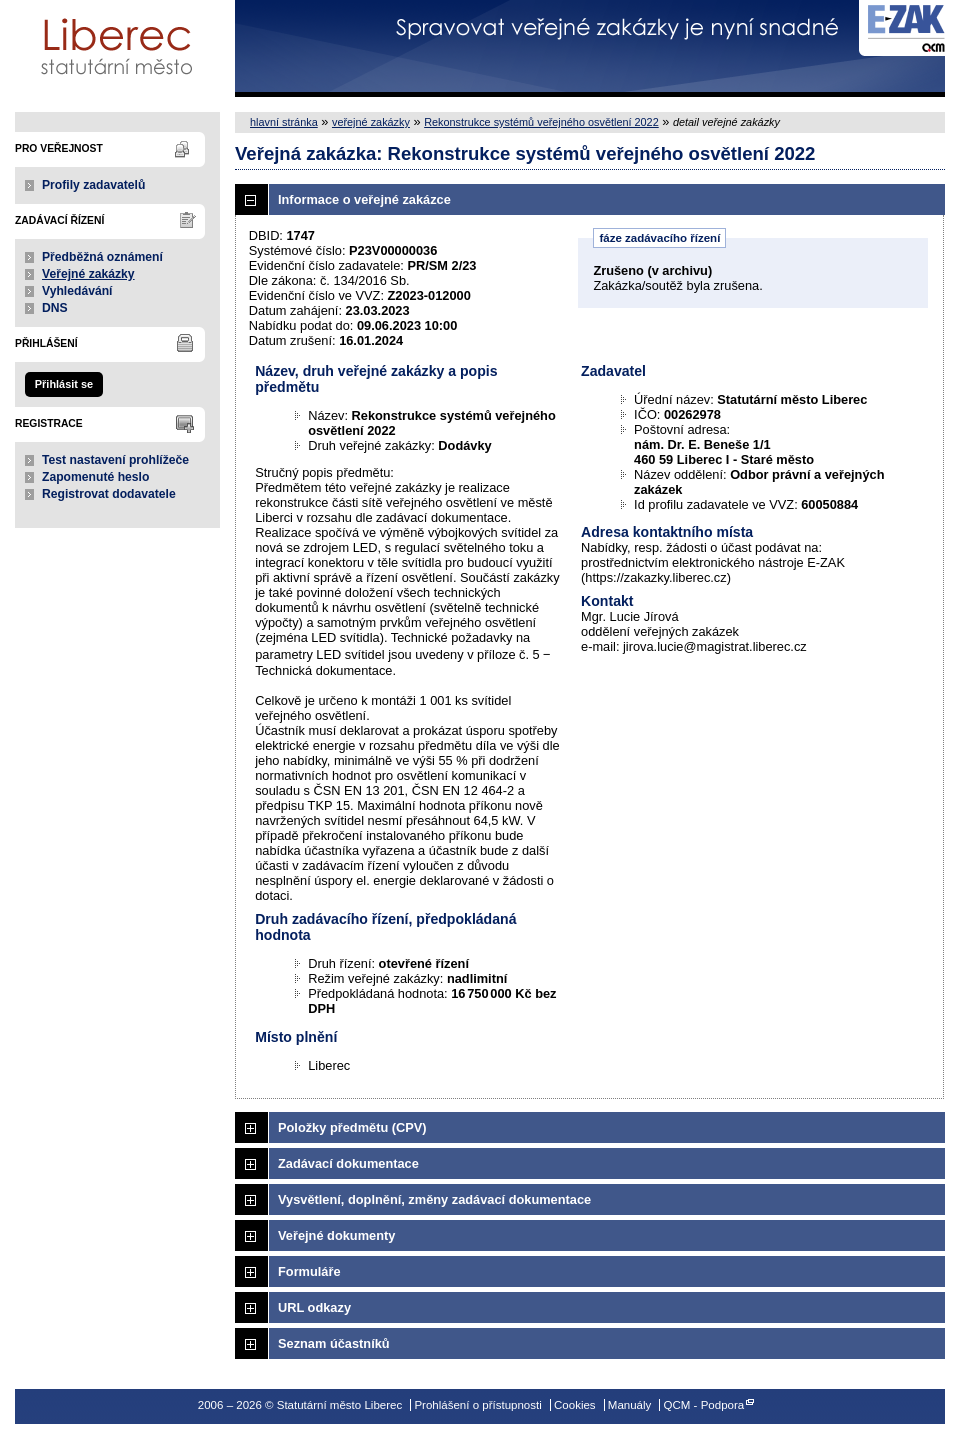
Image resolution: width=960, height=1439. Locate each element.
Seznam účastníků (334, 1343)
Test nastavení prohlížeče (115, 460)
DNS (55, 308)
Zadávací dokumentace (348, 1163)
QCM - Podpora (704, 1405)
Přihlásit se (64, 384)
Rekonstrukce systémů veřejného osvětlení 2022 (541, 122)
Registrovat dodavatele (109, 494)
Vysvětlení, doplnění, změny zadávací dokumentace (434, 1199)
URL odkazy (314, 1307)
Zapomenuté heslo (95, 477)
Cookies (575, 1405)
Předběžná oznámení (102, 257)
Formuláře (309, 1271)
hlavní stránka (284, 122)
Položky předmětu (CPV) (352, 1127)
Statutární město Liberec (117, 48)
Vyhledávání (77, 291)
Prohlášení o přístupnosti (477, 1405)
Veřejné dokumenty (336, 1235)
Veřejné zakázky (88, 274)
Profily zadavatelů (93, 185)
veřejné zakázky (371, 122)
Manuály (630, 1405)
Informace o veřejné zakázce (364, 199)
